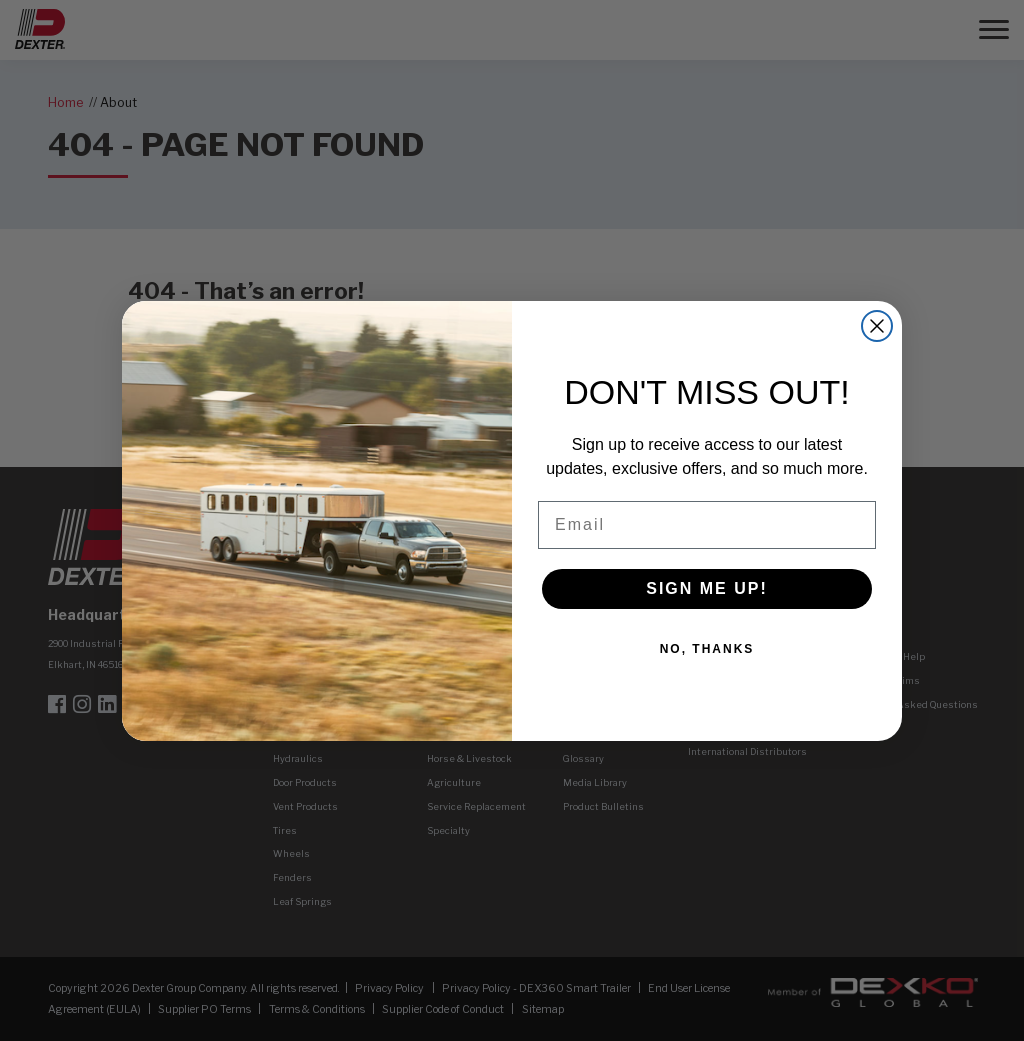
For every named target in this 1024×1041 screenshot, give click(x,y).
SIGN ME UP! (707, 588)
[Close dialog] (877, 326)
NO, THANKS (707, 649)
